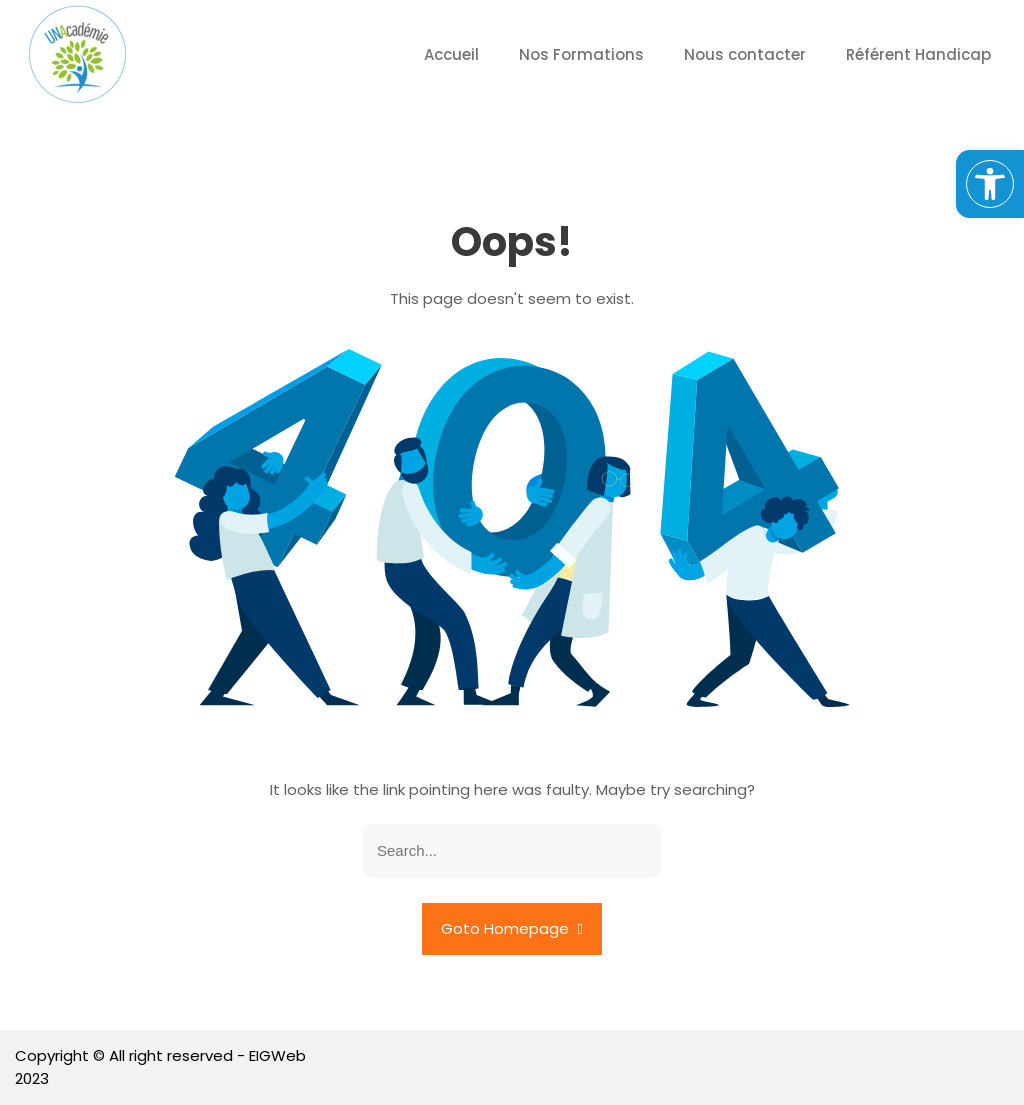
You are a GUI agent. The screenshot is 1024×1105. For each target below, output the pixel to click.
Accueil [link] (451, 54)
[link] (990, 184)
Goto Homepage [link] (512, 928)
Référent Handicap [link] (918, 54)
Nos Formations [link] (581, 54)
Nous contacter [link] (745, 54)
